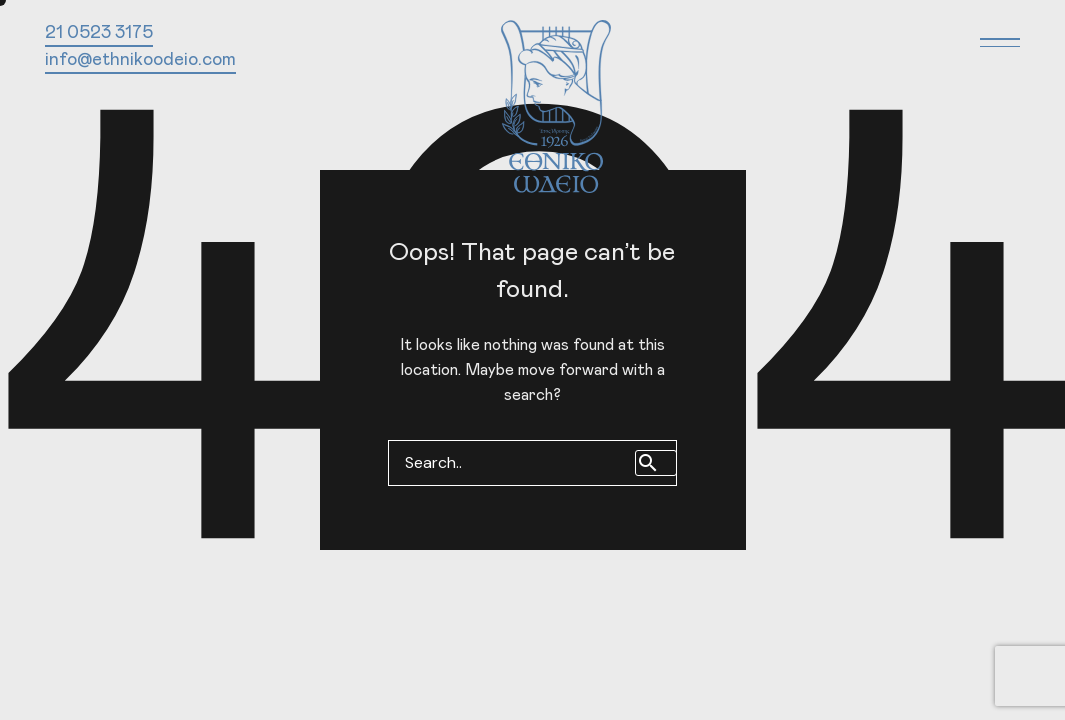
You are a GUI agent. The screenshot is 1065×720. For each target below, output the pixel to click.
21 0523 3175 (99, 33)
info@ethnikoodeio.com (140, 60)
